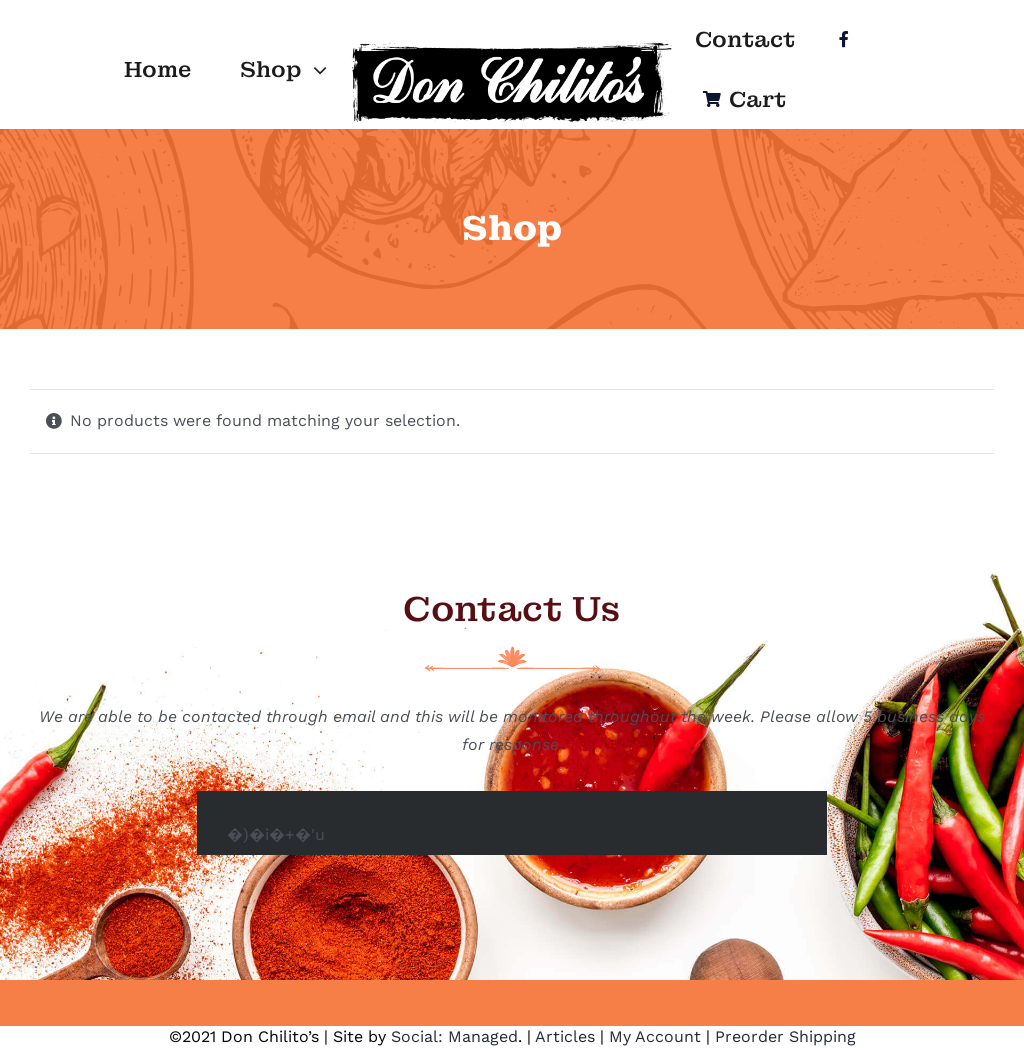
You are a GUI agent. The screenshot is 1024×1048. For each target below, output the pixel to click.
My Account (655, 1036)
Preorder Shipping (785, 1036)
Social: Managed (454, 1036)
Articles (565, 1036)
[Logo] (511, 46)
